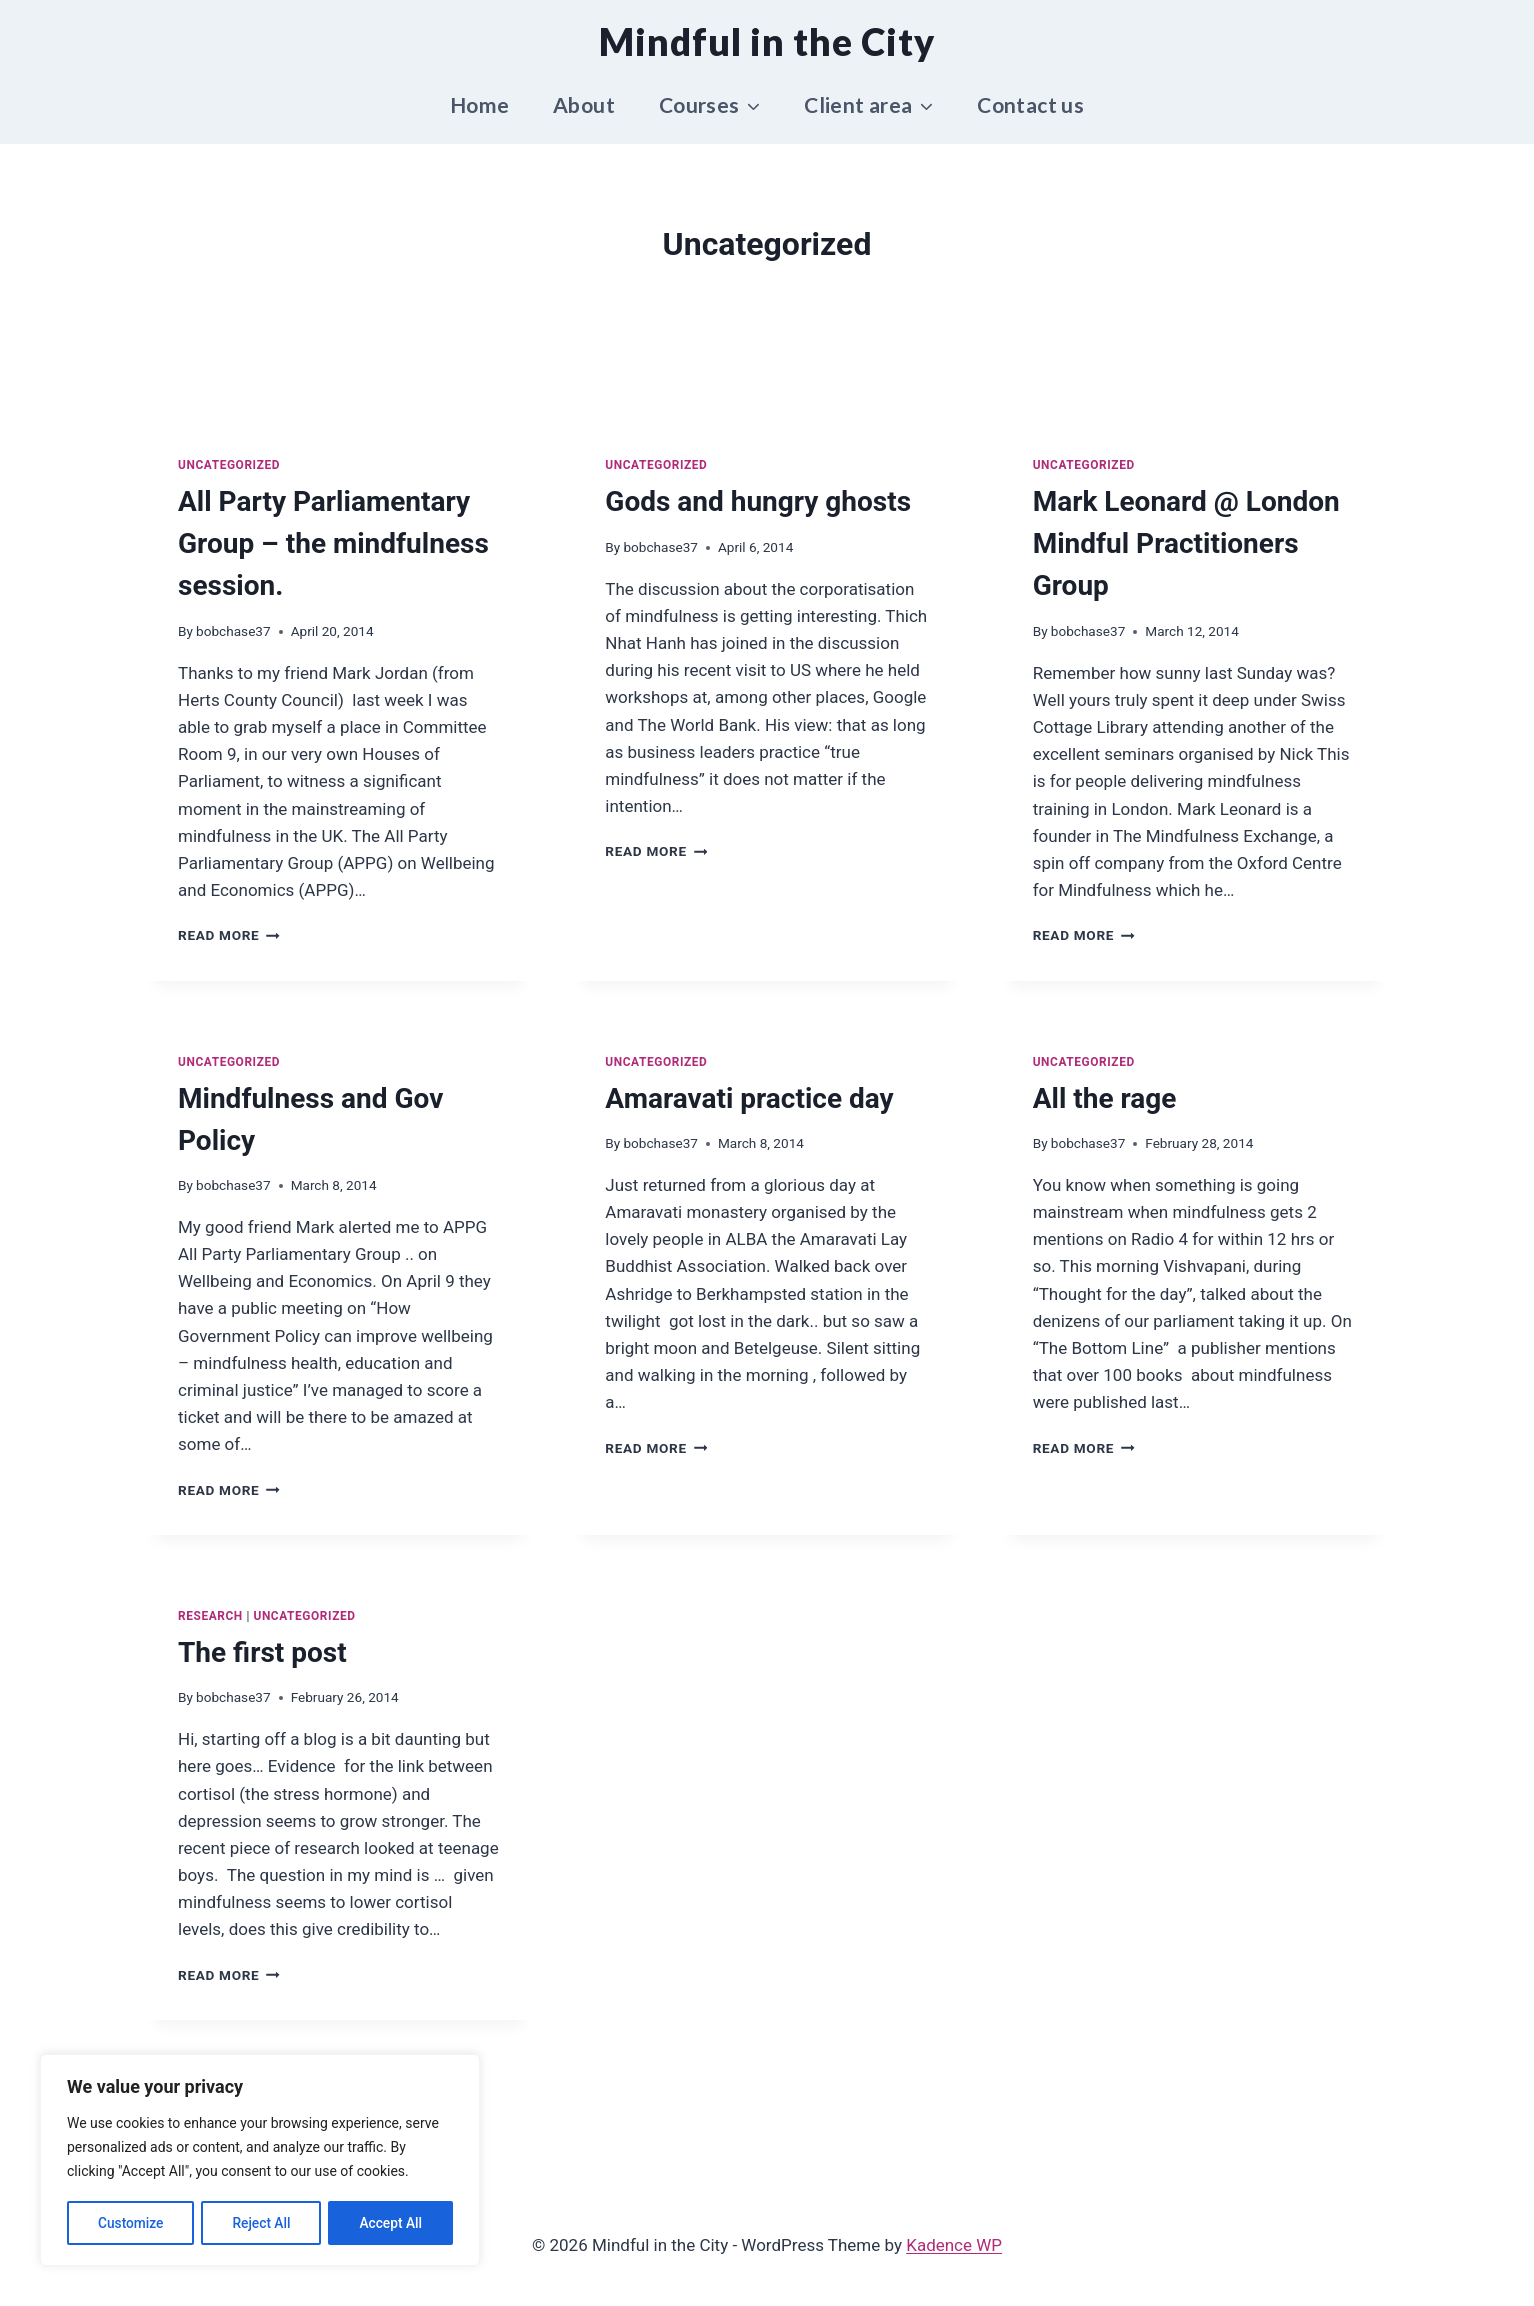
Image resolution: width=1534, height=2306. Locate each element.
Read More (229, 935)
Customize (130, 2223)
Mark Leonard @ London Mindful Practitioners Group (1186, 543)
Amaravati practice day (749, 1098)
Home (480, 104)
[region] (260, 2161)
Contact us (1030, 104)
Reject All (261, 2223)
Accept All (391, 2223)
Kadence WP (954, 2245)
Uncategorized (229, 465)
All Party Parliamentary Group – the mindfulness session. (333, 543)
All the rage (1105, 1098)
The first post (262, 1652)
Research (210, 1616)
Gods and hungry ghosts (758, 501)
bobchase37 (233, 631)
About (584, 104)
